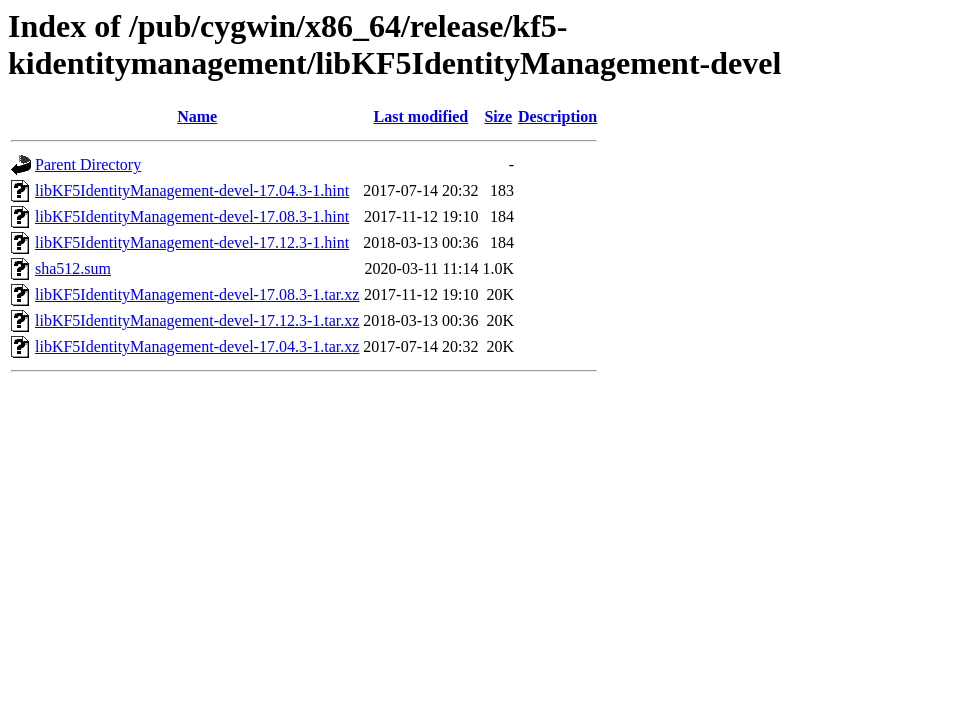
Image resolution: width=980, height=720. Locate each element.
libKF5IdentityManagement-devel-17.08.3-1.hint (192, 216)
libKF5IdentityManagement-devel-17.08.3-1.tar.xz (197, 294)
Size (498, 116)
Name (197, 116)
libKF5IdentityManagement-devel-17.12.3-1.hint (192, 242)
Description (557, 116)
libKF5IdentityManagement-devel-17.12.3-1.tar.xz (197, 320)
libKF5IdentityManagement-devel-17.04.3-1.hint (192, 190)
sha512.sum (73, 268)
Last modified (421, 116)
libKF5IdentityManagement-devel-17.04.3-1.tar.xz (197, 346)
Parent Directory (88, 164)
